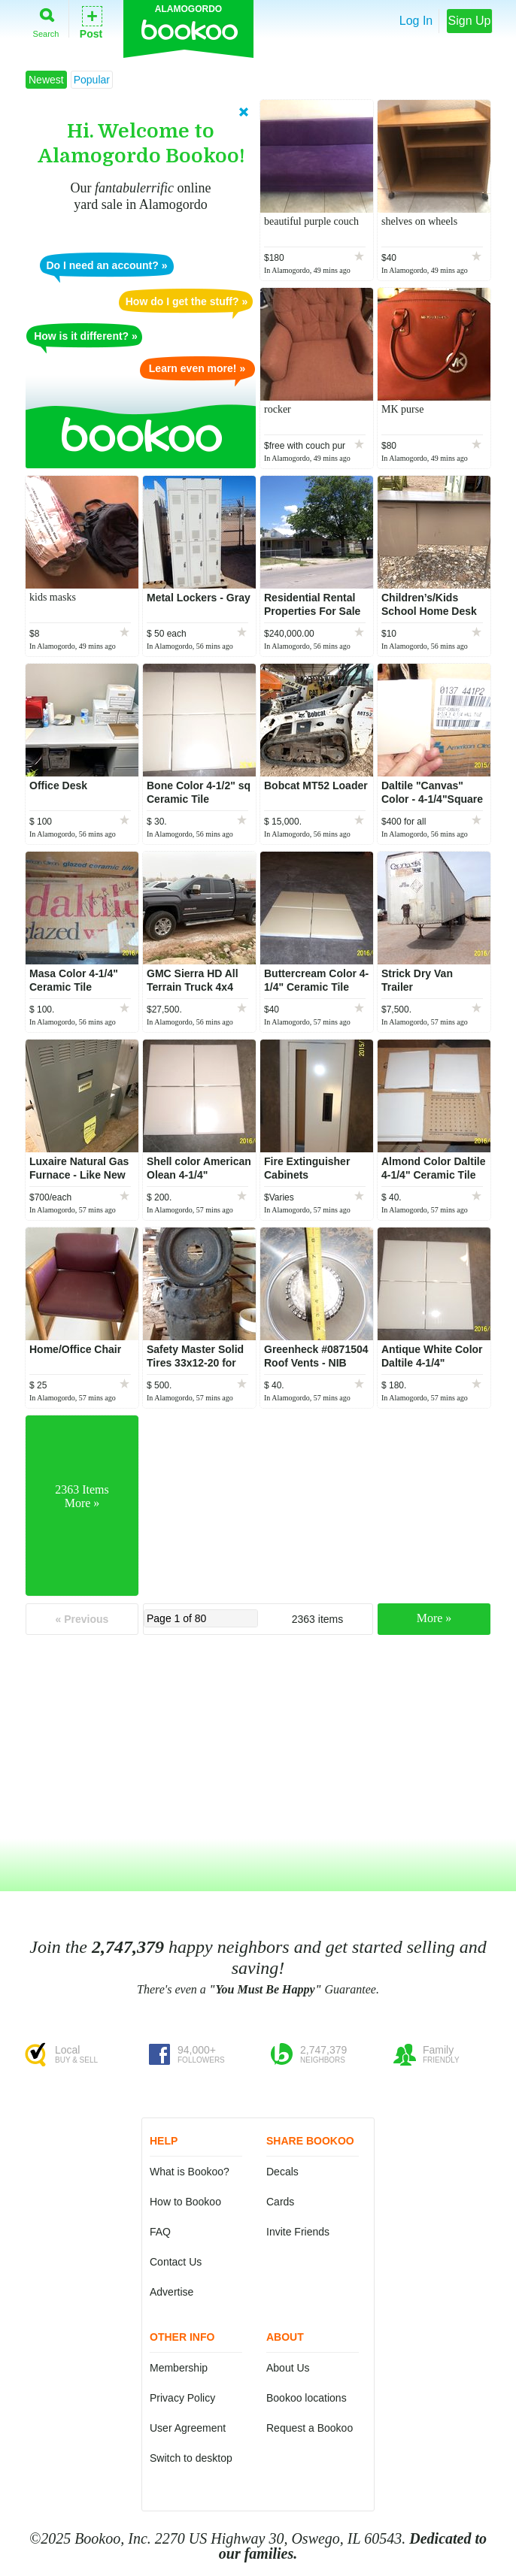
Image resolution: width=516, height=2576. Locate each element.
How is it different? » (86, 336)
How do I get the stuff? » (187, 301)
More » (434, 1618)
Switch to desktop (191, 2458)
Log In (416, 20)
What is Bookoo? (189, 2172)
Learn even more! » (197, 368)
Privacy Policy (182, 2398)
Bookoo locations (306, 2398)
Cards (280, 2202)
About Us (288, 2368)
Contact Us (176, 2262)
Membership (179, 2368)
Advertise (171, 2292)
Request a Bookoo (309, 2428)
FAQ (160, 2232)
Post (91, 21)
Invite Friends (297, 2232)
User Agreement (188, 2428)
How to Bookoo (185, 2202)
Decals (282, 2172)
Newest (46, 80)
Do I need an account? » (106, 265)
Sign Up (469, 20)
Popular (92, 80)
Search (46, 20)
